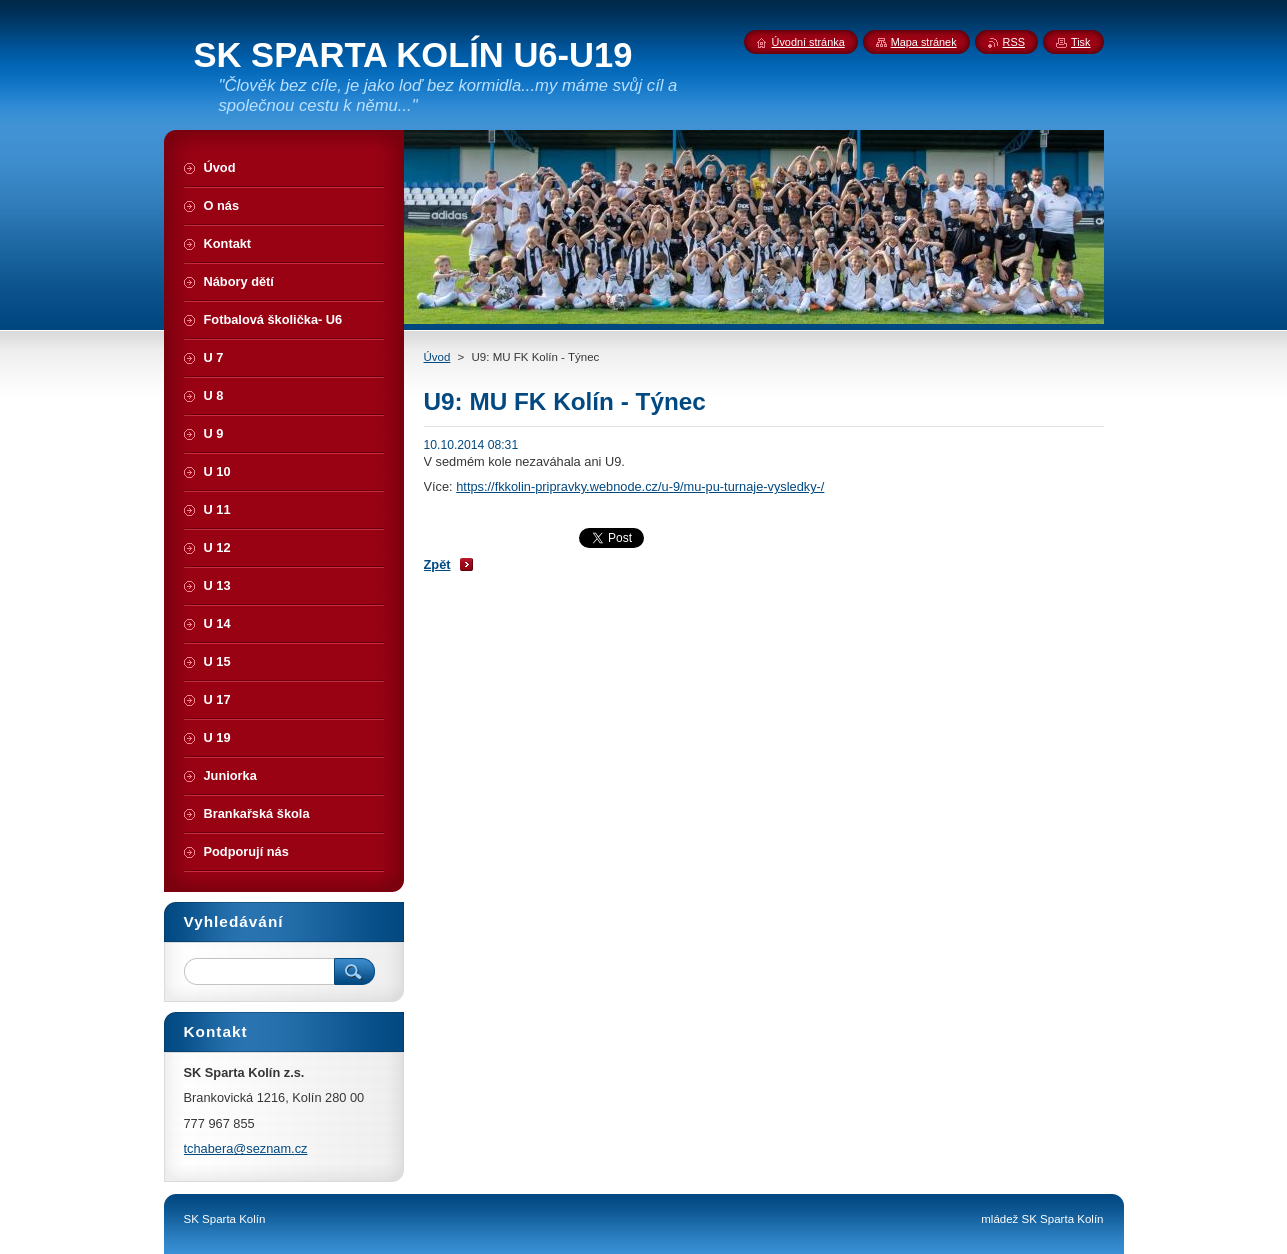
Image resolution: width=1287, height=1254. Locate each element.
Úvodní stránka (808, 42)
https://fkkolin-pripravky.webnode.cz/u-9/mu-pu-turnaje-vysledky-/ (640, 486)
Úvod (437, 357)
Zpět (437, 564)
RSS (1014, 42)
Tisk (1081, 42)
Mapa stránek (924, 42)
